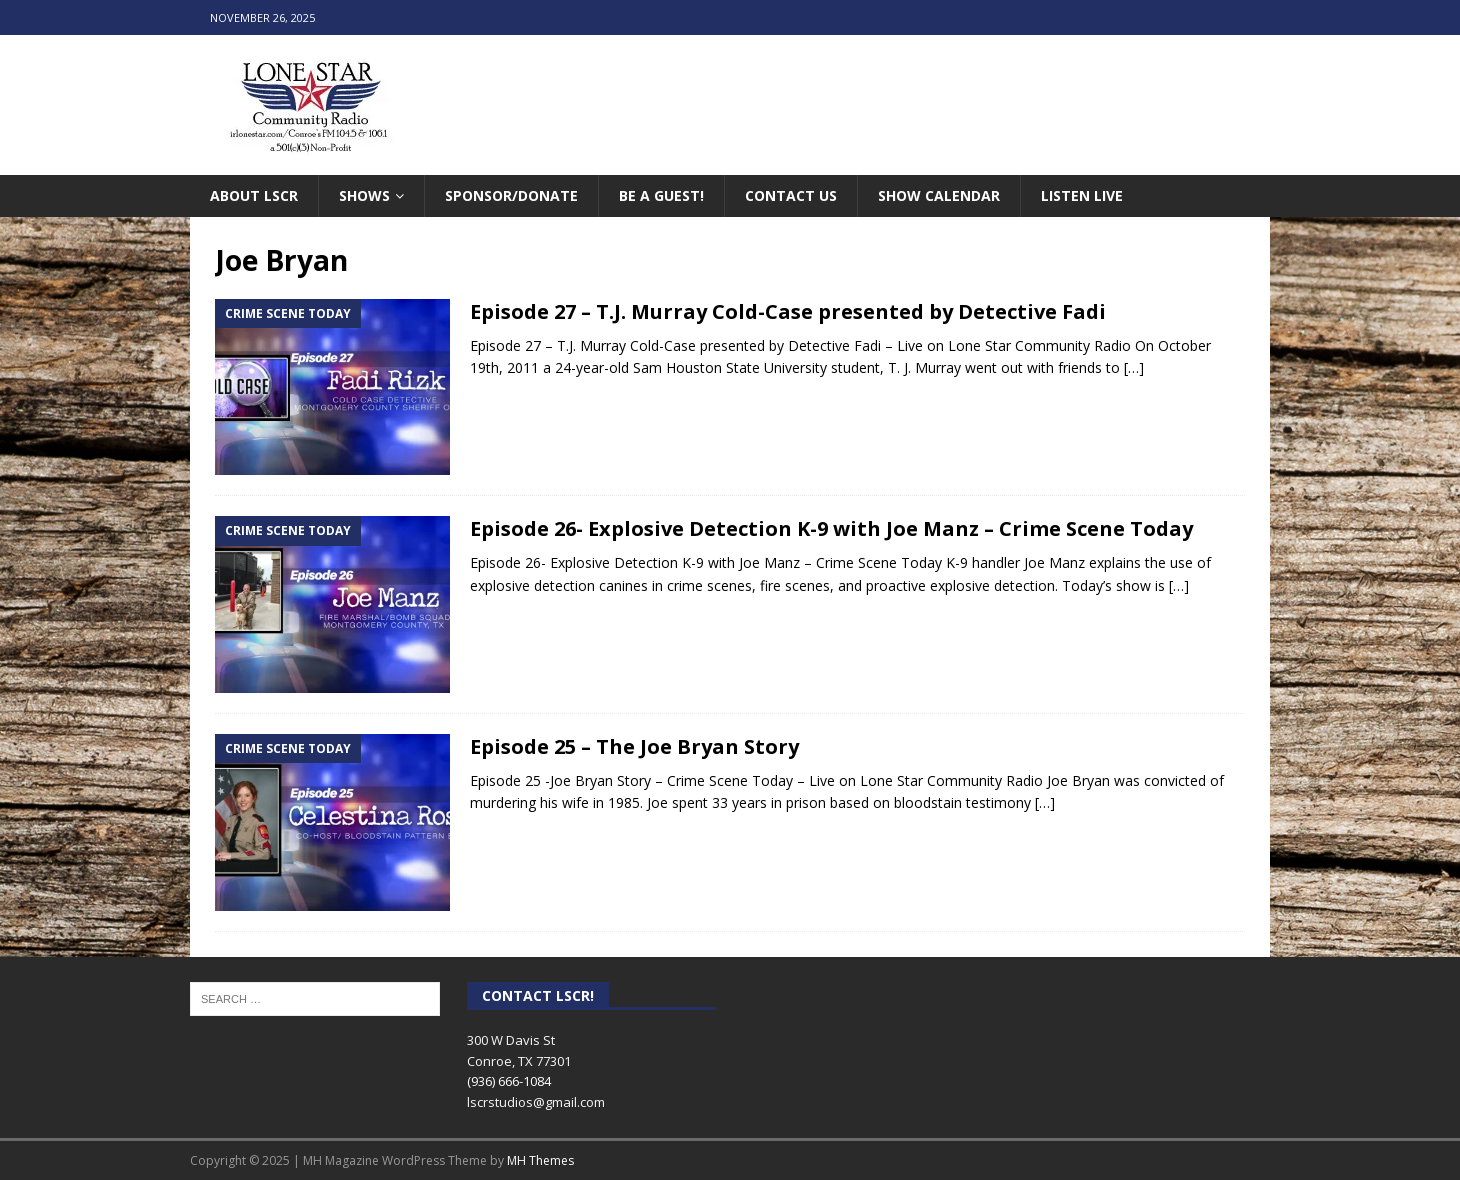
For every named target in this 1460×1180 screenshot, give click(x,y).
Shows (364, 195)
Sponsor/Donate (511, 195)
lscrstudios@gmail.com (536, 1102)
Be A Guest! (661, 195)
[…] (1134, 367)
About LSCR (254, 195)
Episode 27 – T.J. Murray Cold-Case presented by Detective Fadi (788, 311)
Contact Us (791, 195)
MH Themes (540, 1160)
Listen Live (1082, 195)
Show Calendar (939, 195)
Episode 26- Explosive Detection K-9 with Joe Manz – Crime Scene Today (831, 528)
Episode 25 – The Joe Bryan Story (634, 746)
